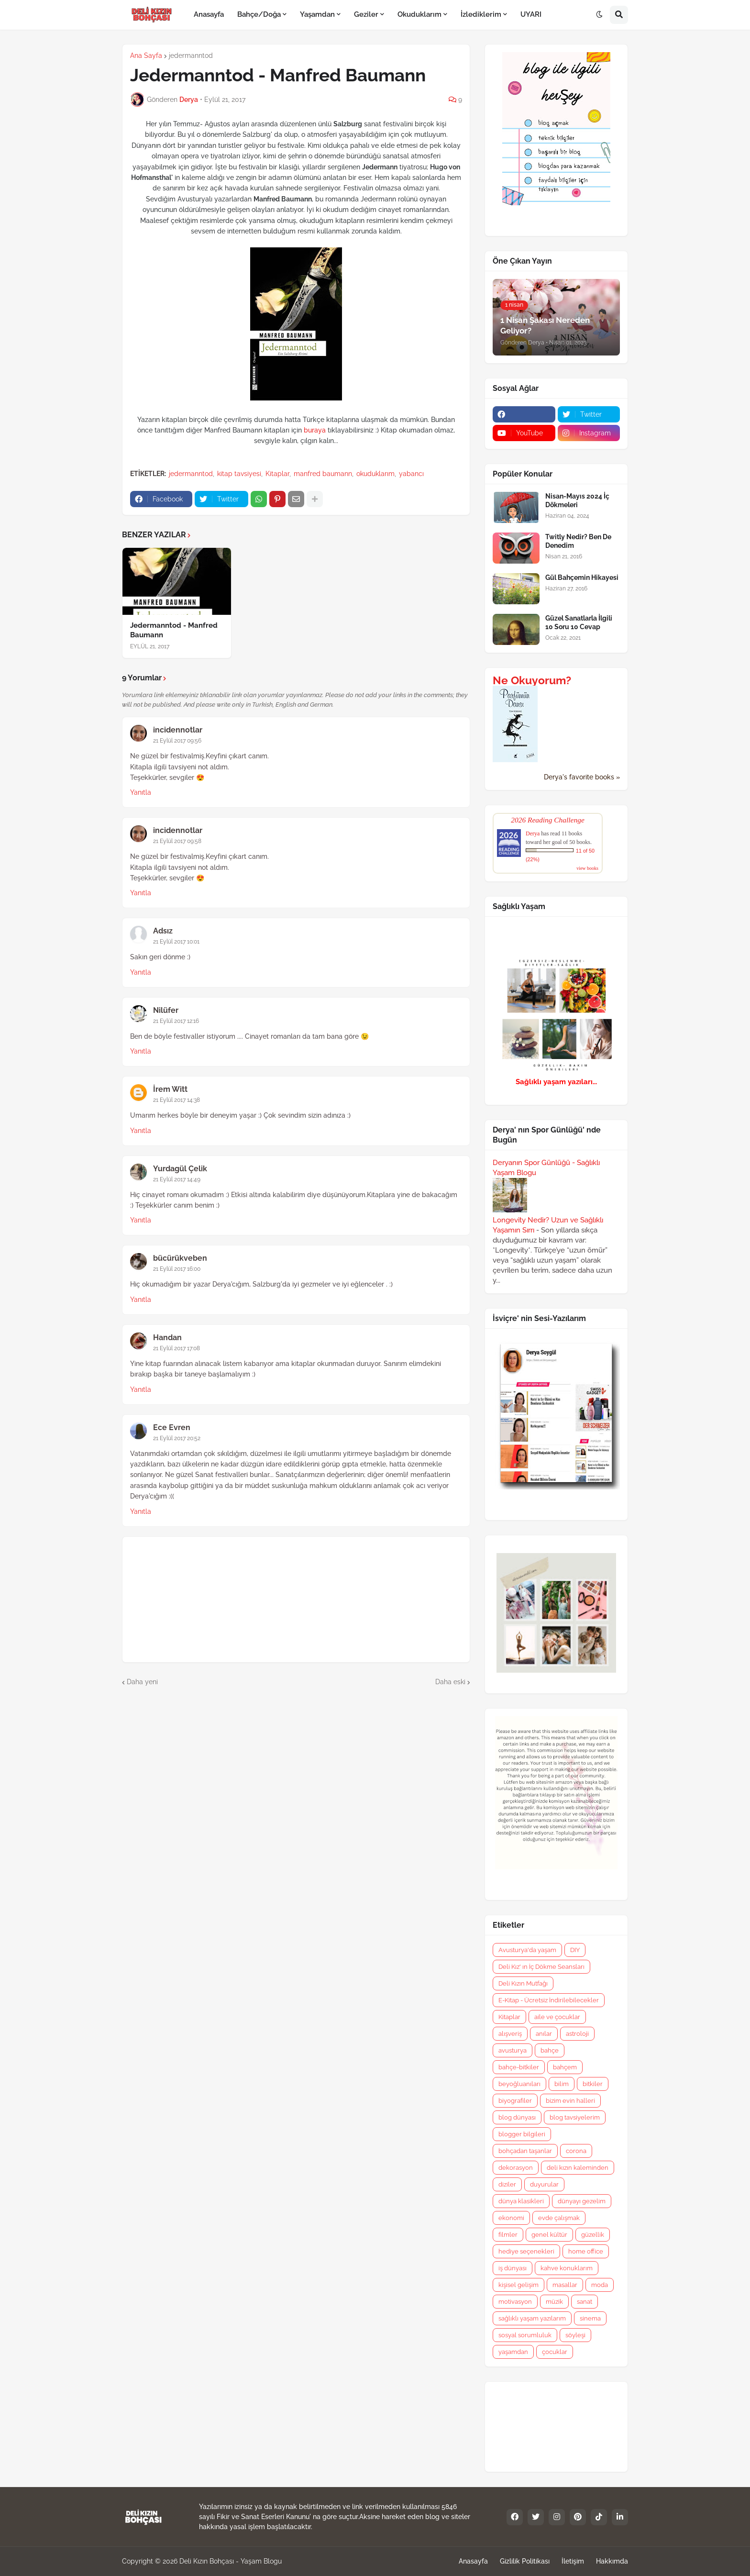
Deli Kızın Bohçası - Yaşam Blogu (230, 2561)
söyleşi (575, 2335)
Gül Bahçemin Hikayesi (581, 577)
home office (585, 2251)
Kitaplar (277, 473)
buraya (315, 430)
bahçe (549, 2050)
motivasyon (515, 2301)
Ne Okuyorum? (532, 680)
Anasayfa (473, 2561)
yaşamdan (513, 2351)
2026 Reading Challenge (548, 820)
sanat (584, 2301)
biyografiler (515, 2100)
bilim (561, 2083)
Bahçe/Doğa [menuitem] (259, 14)
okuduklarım (375, 473)
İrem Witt (170, 1089)
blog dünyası (517, 2117)
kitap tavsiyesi (239, 473)
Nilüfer (165, 1010)
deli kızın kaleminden (577, 2167)
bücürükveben (180, 1258)
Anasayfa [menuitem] (209, 14)
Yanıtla (140, 792)
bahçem (565, 2067)
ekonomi (511, 2217)
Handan (167, 1337)
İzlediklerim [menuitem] (481, 14)
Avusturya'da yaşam (527, 1950)
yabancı (411, 473)
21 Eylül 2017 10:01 (176, 941)
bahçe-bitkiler (518, 2067)
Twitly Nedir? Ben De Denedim (578, 541)
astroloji (577, 2033)
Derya (533, 833)
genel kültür (549, 2234)
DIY (575, 1950)
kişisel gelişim (518, 2284)
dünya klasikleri (521, 2201)
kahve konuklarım (566, 2268)
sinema (590, 2318)
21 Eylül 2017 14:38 (176, 1100)
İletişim (573, 2561)
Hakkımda (612, 2561)
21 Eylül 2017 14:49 (176, 1179)
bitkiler (593, 2083)
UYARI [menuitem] (530, 14)
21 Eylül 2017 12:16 (176, 1021)
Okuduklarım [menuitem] (419, 14)
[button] (599, 15)
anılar (544, 2033)
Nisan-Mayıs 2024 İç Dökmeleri (577, 500)
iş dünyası (512, 2268)
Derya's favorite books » (582, 777)
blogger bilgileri (521, 2134)
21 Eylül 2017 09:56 (177, 740)
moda (599, 2284)
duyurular (544, 2184)
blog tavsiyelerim (575, 2117)
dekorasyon (515, 2167)
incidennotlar (177, 729)
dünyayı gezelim (582, 2201)
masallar (564, 2284)
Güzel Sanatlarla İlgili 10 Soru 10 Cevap (578, 622)
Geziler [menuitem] (366, 14)
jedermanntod (191, 55)
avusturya (512, 2050)
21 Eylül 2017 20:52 (176, 1438)
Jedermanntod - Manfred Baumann (174, 630)
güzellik (592, 2234)
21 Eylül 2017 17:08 (176, 1348)
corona (576, 2150)
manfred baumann (323, 473)
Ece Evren (171, 1427)
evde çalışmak (559, 2217)
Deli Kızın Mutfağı (523, 1983)
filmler (508, 2234)
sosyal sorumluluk (524, 2335)
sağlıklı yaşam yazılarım (532, 2318)
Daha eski (450, 1682)
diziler (507, 2184)
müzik (554, 2301)
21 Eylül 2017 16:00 (176, 1269)
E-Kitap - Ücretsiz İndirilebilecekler (548, 2000)
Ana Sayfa (146, 55)
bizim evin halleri (570, 2100)
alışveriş (510, 2033)
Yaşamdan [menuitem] (317, 14)
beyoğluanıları (519, 2083)
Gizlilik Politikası (525, 2561)
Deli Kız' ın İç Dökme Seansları (541, 1966)
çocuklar (554, 2351)
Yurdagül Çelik (180, 1168)
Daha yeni (142, 1682)
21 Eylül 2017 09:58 (177, 841)
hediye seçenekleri (526, 2251)
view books (587, 868)
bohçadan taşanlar (525, 2150)
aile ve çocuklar (557, 2017)
